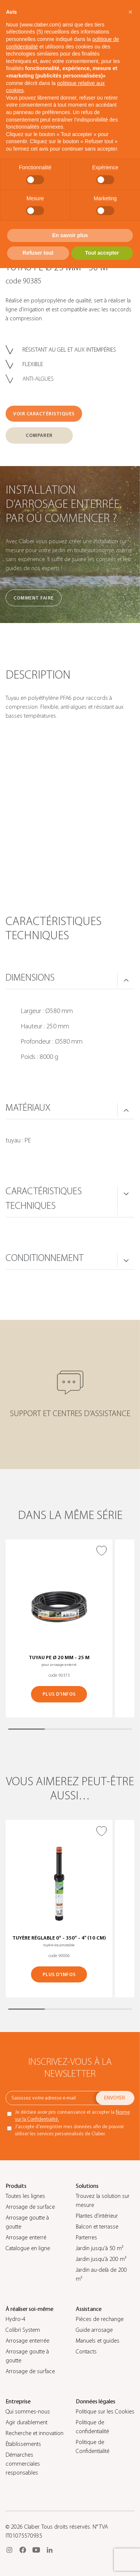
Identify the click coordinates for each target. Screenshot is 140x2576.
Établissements (23, 2444)
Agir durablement (26, 2422)
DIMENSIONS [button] (30, 977)
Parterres (86, 2237)
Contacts (86, 2351)
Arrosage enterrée (27, 2340)
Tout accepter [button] (102, 253)
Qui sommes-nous (28, 2411)
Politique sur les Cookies (105, 2411)
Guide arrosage (94, 2330)
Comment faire (33, 598)
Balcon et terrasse (97, 2226)
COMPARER (39, 435)
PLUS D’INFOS (59, 1694)
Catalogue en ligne (28, 2248)
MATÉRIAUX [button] (28, 1107)
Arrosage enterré (26, 2237)
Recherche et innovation (34, 2433)
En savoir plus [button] (70, 235)
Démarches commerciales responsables (23, 2463)
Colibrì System (23, 2330)
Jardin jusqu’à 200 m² (101, 2259)
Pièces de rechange (100, 2319)
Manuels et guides (97, 2340)
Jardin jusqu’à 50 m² (99, 2248)
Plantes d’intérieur (97, 2215)
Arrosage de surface (30, 2207)
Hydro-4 (15, 2319)
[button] (130, 12)
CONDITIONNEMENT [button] (45, 1258)
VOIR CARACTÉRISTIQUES (44, 413)
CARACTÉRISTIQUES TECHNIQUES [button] (44, 1198)
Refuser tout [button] (38, 253)
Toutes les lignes (25, 2196)
